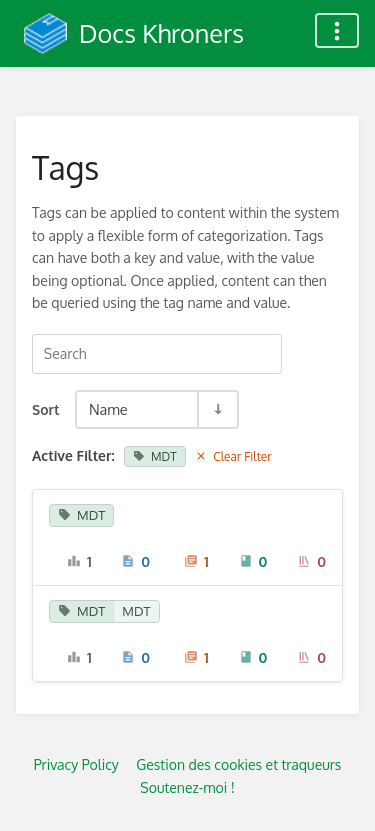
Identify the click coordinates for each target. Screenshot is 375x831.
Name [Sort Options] (108, 409)
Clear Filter (233, 456)
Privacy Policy (76, 764)
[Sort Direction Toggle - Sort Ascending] (217, 409)
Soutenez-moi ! (187, 787)
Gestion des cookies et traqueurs (238, 764)
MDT (155, 456)
